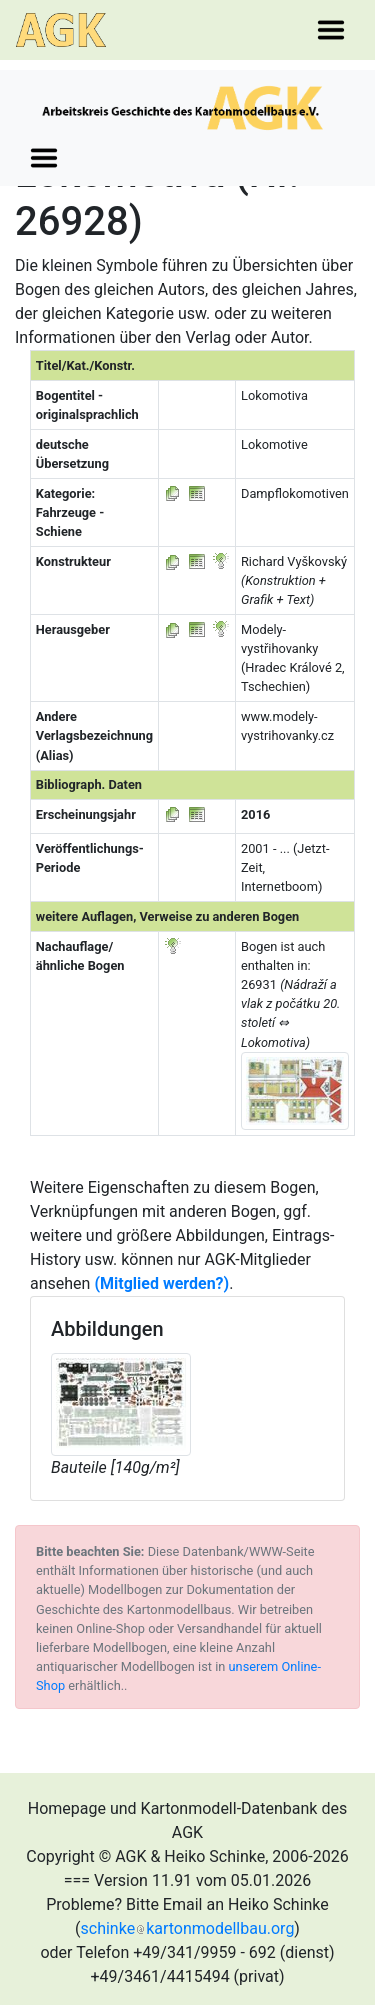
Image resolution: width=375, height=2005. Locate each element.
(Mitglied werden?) (161, 1283)
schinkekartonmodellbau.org (188, 1928)
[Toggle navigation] (331, 30)
